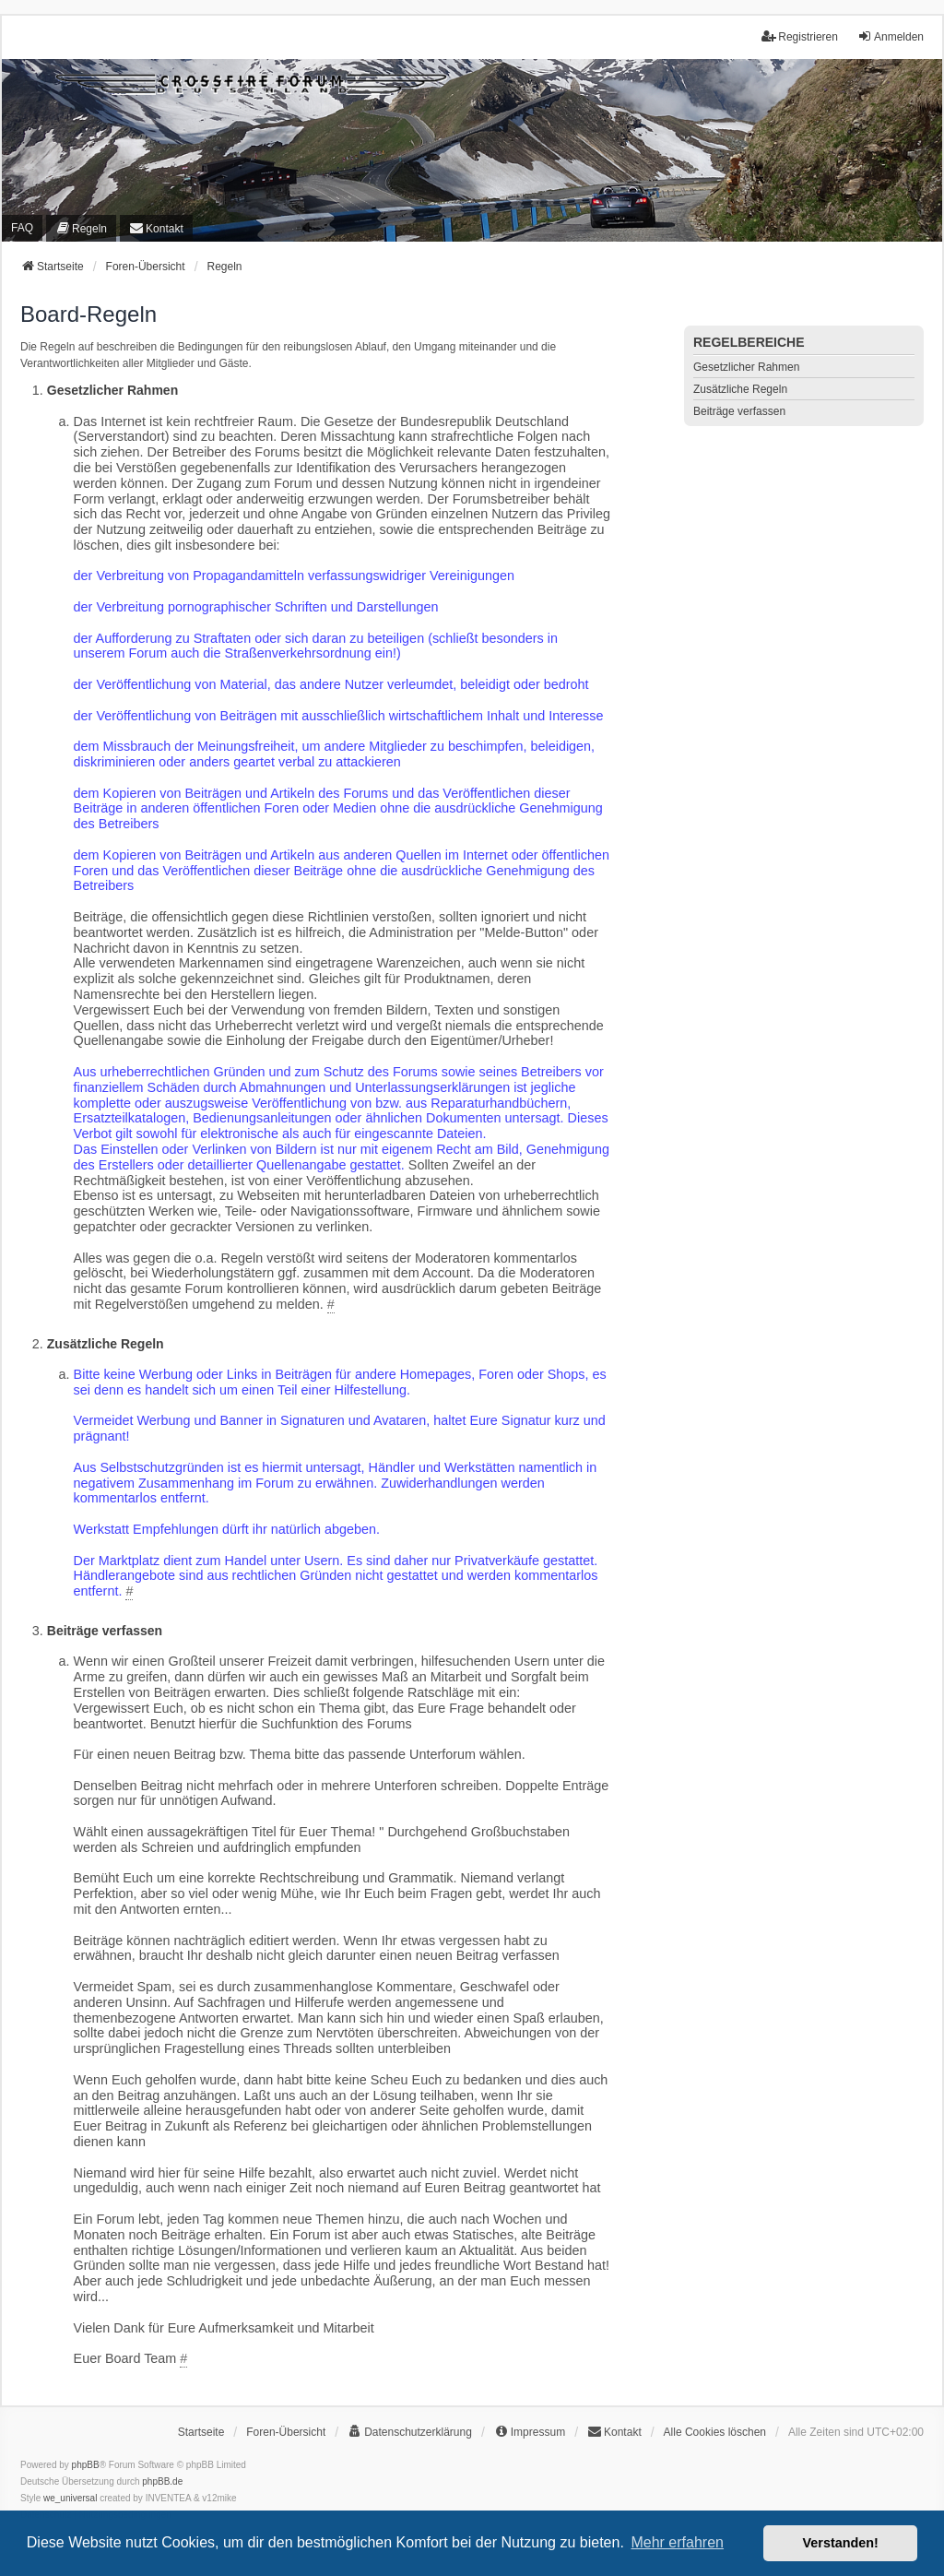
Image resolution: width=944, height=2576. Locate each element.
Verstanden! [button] (841, 2542)
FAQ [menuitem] (22, 227)
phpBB (86, 2465)
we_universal (70, 2498)
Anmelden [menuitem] (890, 36)
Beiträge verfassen (739, 411)
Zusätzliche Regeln (740, 389)
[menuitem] (81, 228)
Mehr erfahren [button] (677, 2542)
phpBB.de (162, 2481)
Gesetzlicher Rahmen (746, 367)
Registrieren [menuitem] (799, 36)
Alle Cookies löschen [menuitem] (715, 2432)
